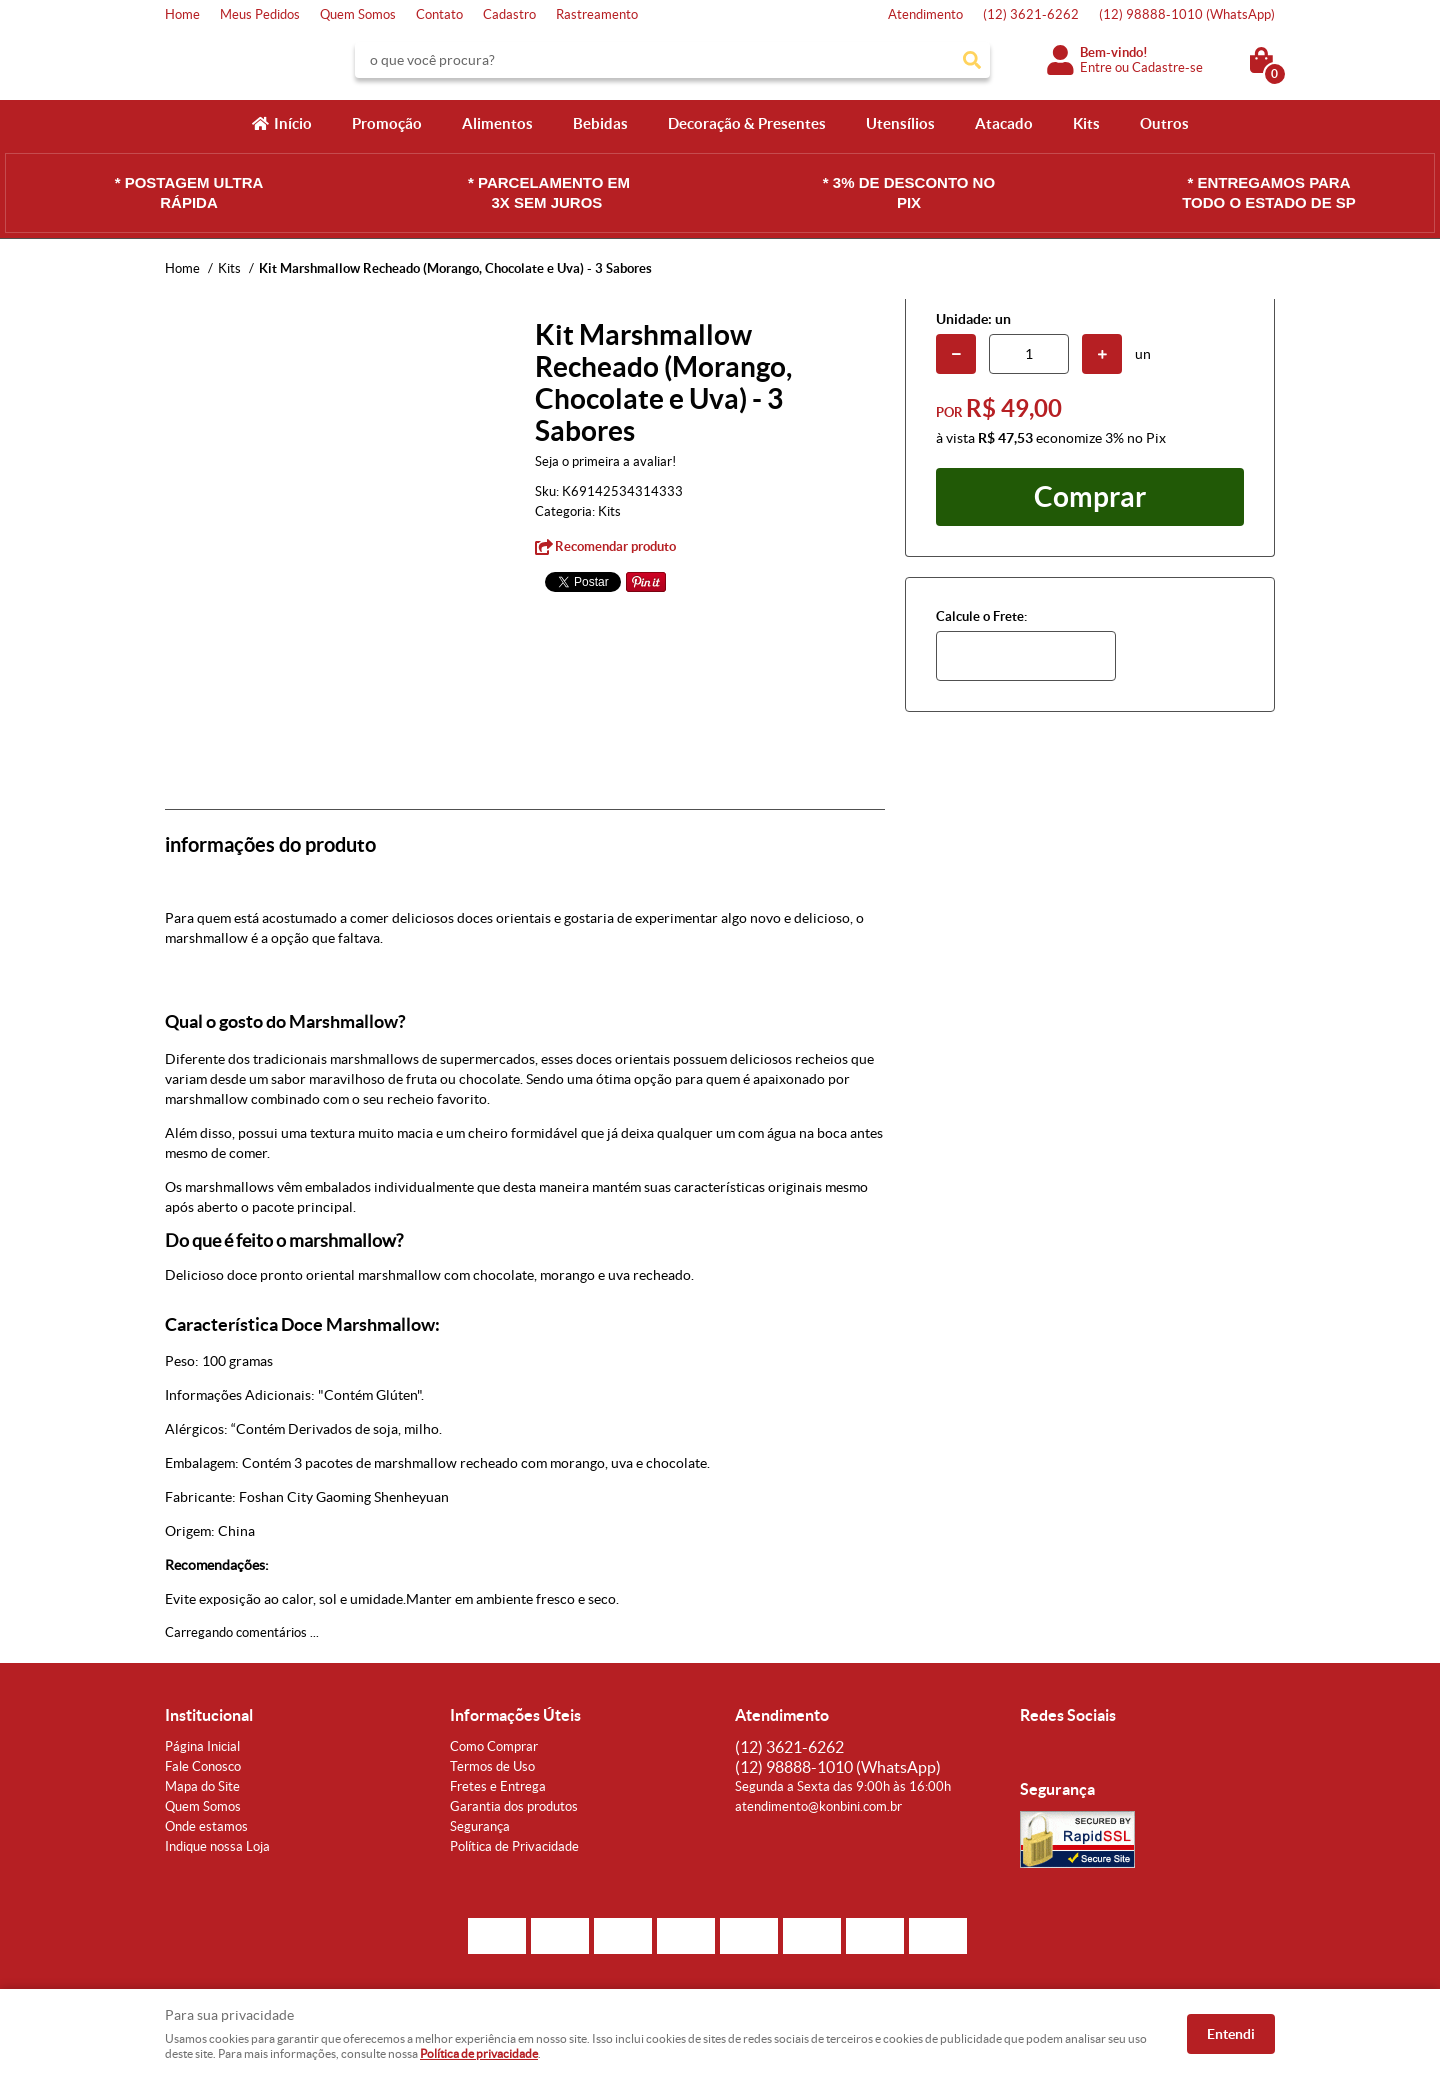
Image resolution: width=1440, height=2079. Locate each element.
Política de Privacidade (514, 1846)
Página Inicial (202, 1746)
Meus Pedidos (260, 14)
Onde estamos (206, 1826)
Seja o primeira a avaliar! (605, 461)
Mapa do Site (202, 1786)
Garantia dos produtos (514, 1806)
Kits (1086, 123)
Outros (1164, 123)
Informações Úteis (515, 1715)
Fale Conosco (203, 1766)
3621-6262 (1031, 14)
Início (293, 123)
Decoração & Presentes (747, 123)
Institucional (209, 1715)
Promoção (387, 123)
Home (182, 14)
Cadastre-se (1167, 67)
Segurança (480, 1826)
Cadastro (509, 14)
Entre (1096, 67)
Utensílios (900, 123)
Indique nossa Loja (217, 1846)
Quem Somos (358, 14)
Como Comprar (494, 1746)
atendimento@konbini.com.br (818, 1806)
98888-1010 (1187, 14)
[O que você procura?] (972, 60)
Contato (439, 14)
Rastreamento (597, 14)
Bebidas (600, 123)
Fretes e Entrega (498, 1786)
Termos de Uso (492, 1766)
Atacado (1004, 123)
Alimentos (497, 123)
